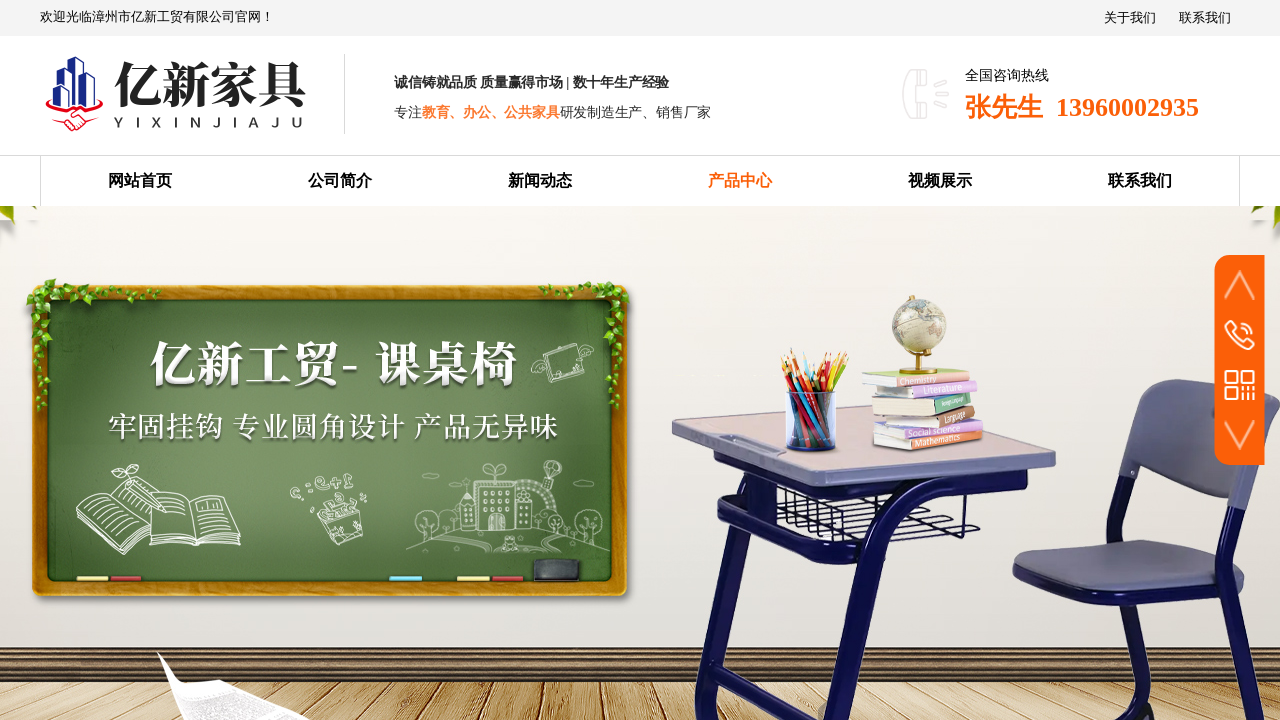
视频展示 (940, 180)
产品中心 (740, 180)
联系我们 (1140, 180)
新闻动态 (540, 180)
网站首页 (140, 180)
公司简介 (340, 180)
